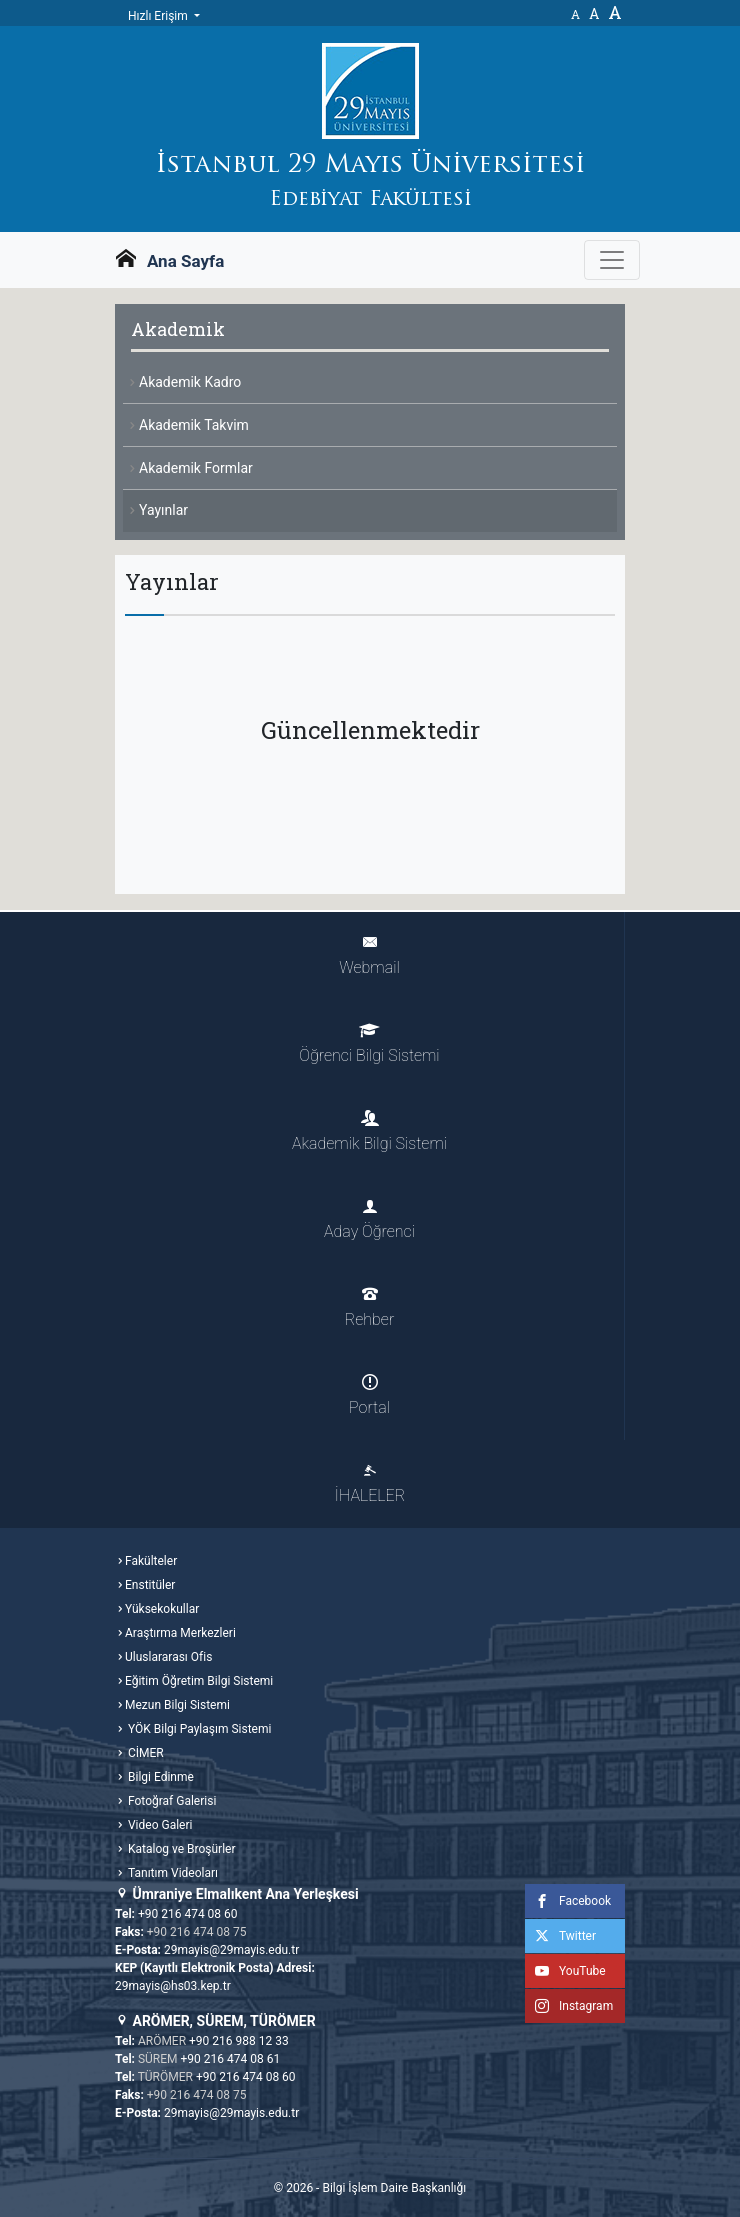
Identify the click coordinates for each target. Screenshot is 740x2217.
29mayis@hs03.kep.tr (173, 1986)
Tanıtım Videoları (171, 1873)
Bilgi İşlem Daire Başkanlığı (394, 2188)
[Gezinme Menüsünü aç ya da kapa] (612, 260)
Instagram (569, 2006)
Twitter (560, 1936)
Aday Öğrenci (369, 1219)
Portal (369, 1395)
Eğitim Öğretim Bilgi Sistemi (199, 1681)
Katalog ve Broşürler (180, 1849)
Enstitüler (150, 1585)
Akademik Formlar (196, 468)
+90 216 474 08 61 (231, 2059)
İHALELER (370, 1483)
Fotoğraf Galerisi (170, 1801)
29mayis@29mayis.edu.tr (231, 1950)
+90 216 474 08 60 (188, 1914)
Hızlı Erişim (159, 16)
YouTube (565, 1971)
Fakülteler (151, 1561)
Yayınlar (163, 510)
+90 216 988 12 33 (239, 2041)
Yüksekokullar (162, 1609)
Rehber (369, 1307)
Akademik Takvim (194, 425)
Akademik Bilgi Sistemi (369, 1131)
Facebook (568, 1901)
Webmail (369, 955)
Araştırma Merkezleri (180, 1633)
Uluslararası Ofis (168, 1657)
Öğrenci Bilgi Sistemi (369, 1043)
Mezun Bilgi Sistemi (177, 1705)
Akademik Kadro (190, 382)
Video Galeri (158, 1825)
